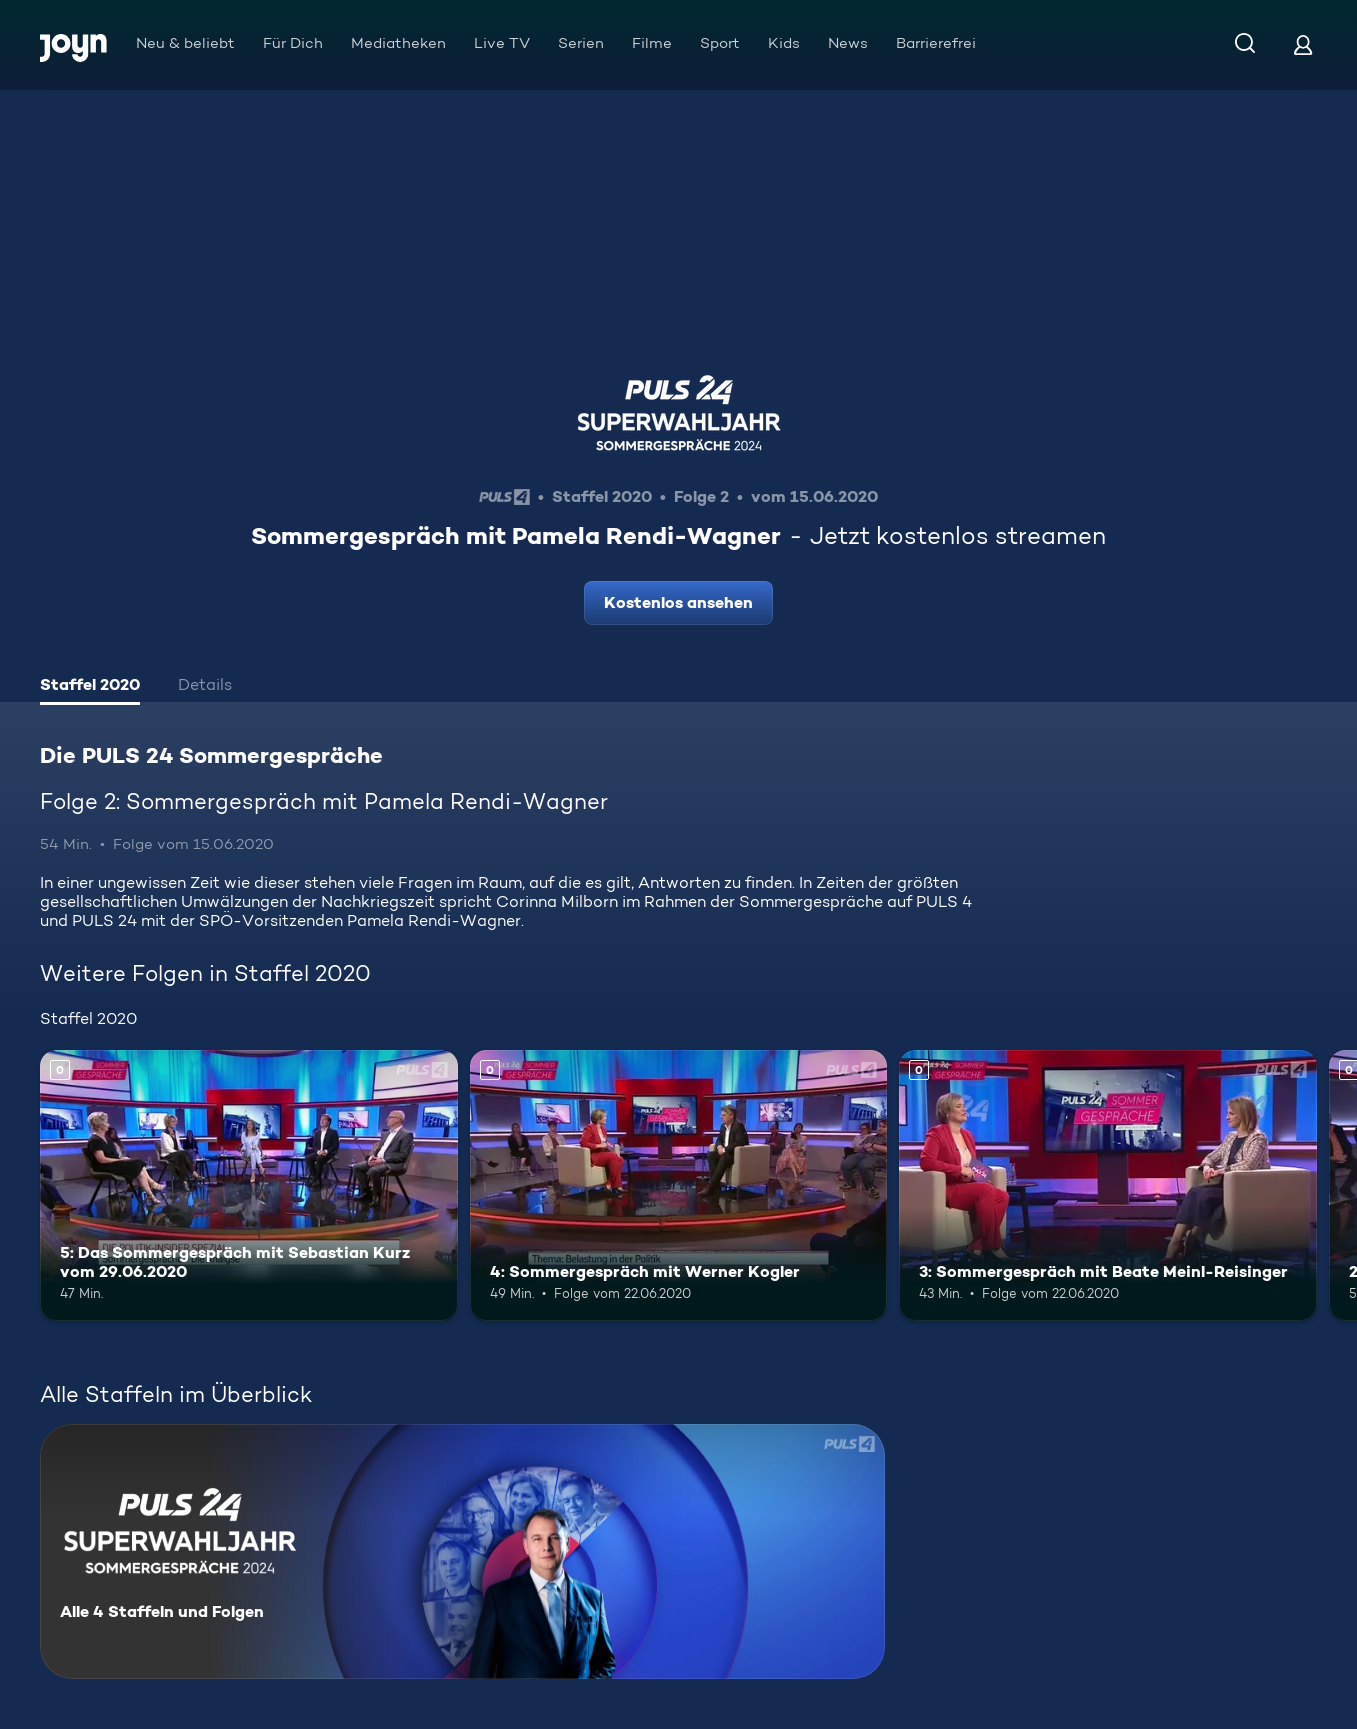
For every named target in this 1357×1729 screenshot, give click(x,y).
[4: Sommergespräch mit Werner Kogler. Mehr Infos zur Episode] (679, 1185)
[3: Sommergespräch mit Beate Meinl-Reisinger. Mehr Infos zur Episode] (1108, 1185)
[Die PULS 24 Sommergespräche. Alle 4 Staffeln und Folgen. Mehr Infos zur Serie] (462, 1551)
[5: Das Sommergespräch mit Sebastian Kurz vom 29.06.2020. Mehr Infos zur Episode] (249, 1185)
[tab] (90, 687)
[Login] (1303, 44)
